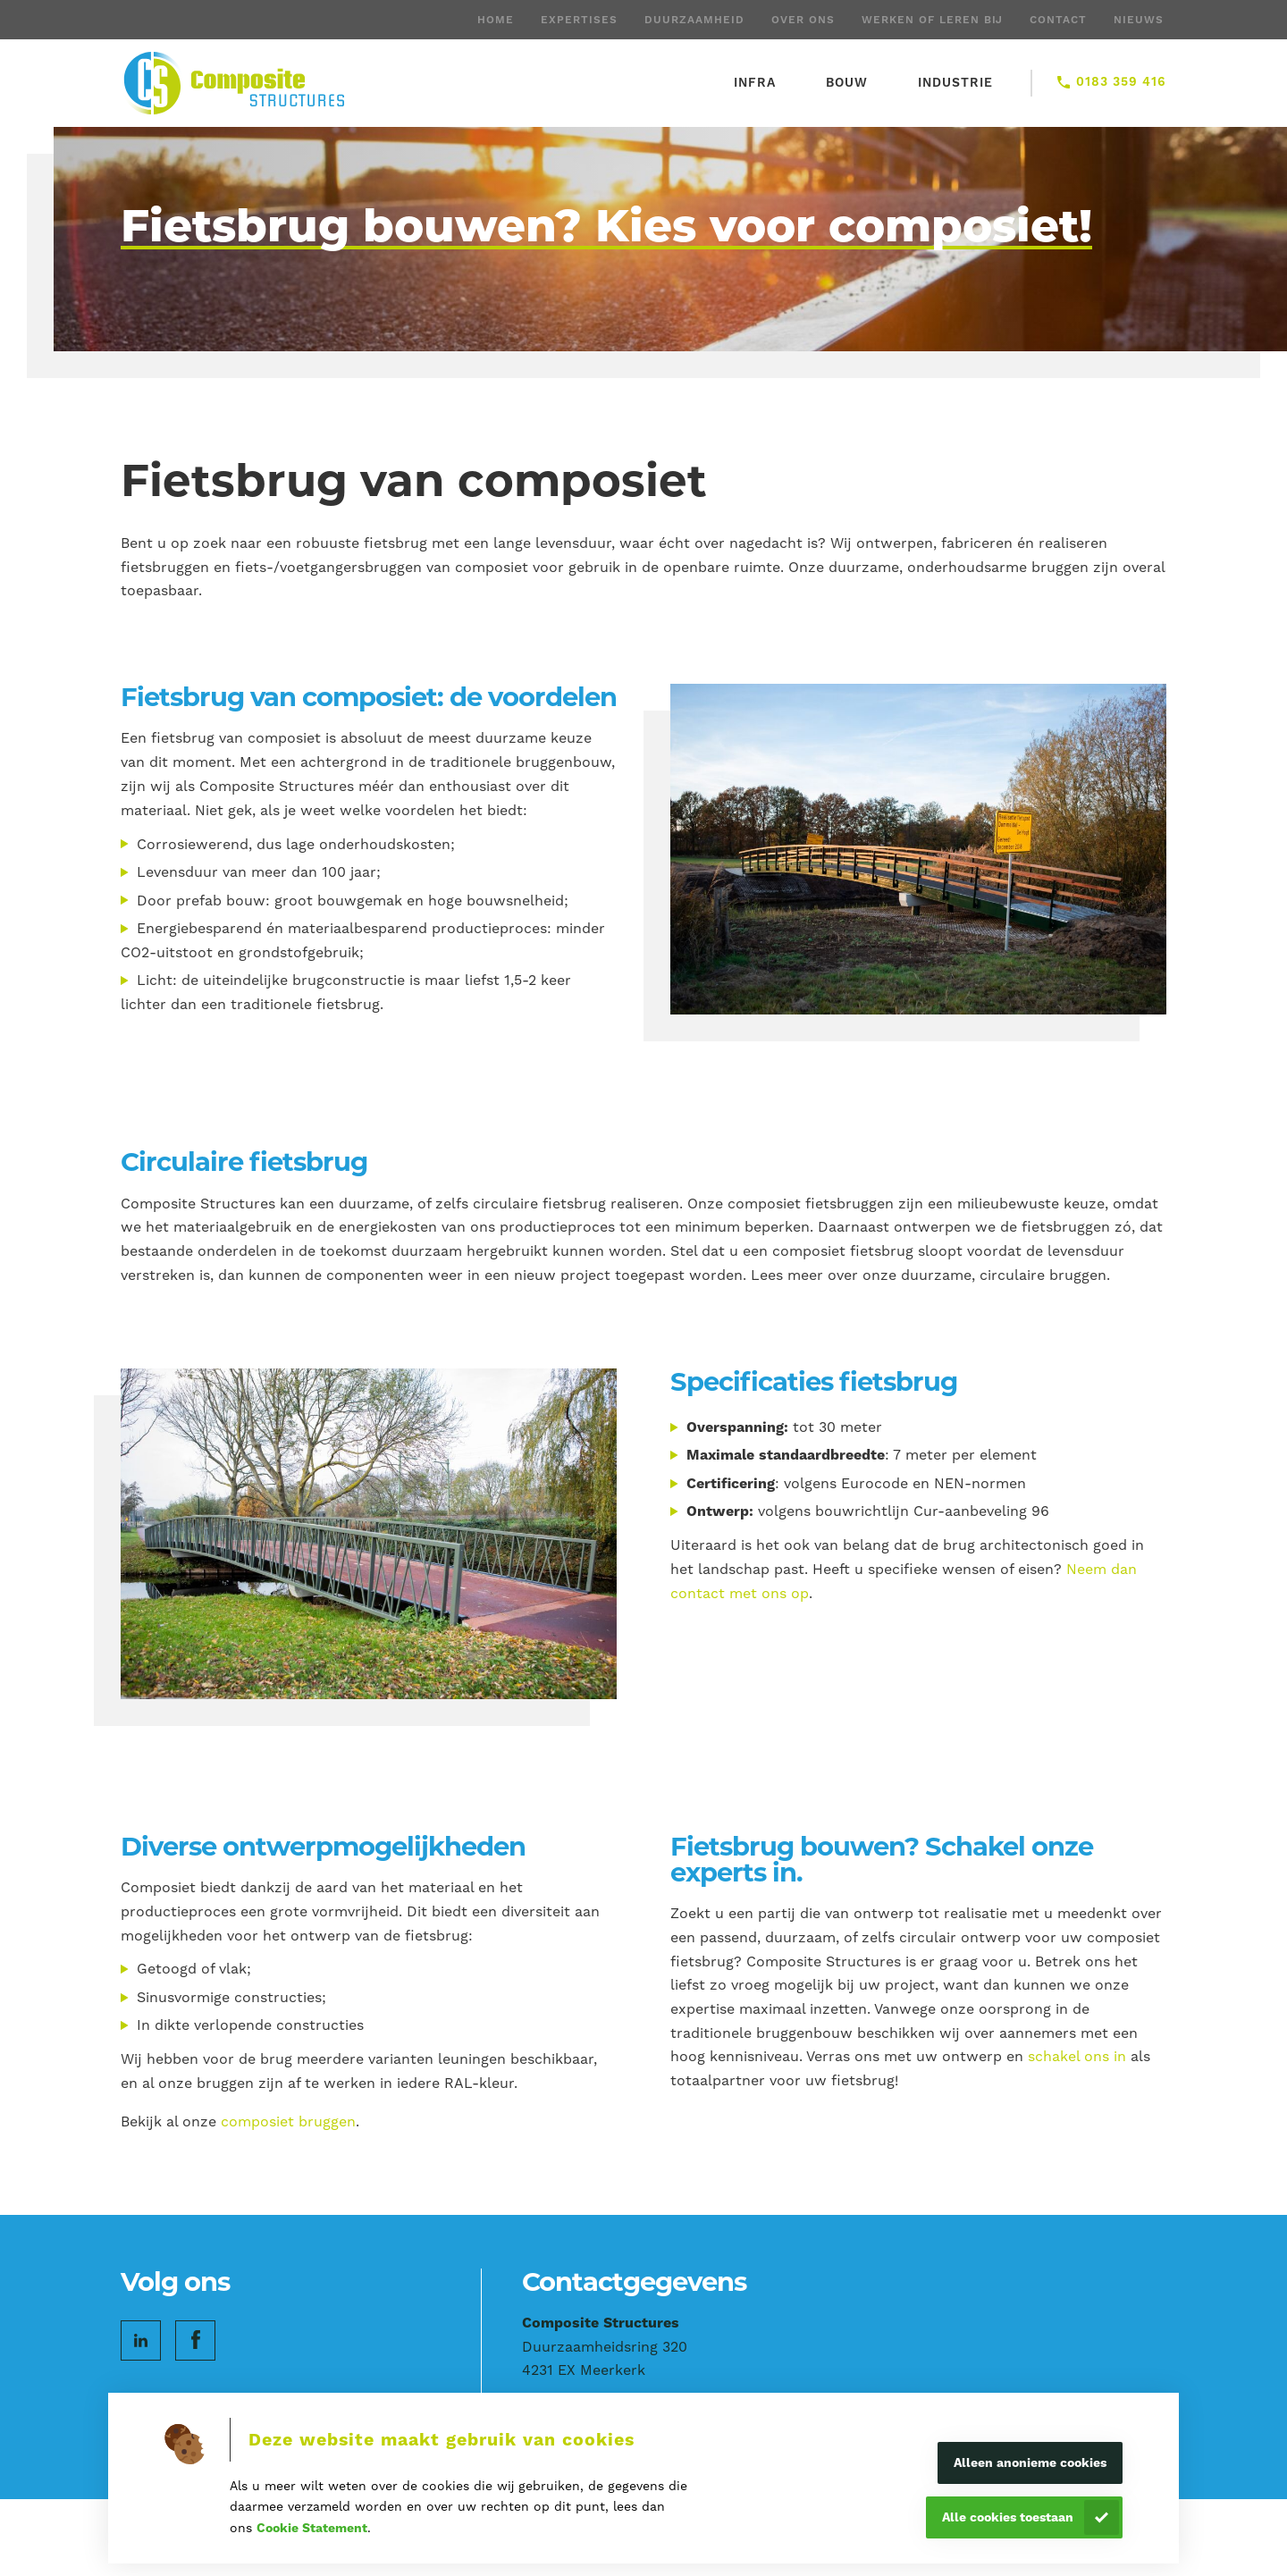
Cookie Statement (312, 2528)
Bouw (847, 82)
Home (495, 19)
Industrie (955, 82)
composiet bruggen (288, 2121)
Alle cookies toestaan (1007, 2517)
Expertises (579, 19)
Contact (1058, 19)
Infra (755, 82)
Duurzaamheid (694, 19)
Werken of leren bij (932, 19)
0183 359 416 (1121, 81)
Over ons (803, 19)
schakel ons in (1077, 2056)
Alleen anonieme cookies (1030, 2462)
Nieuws (1139, 19)
